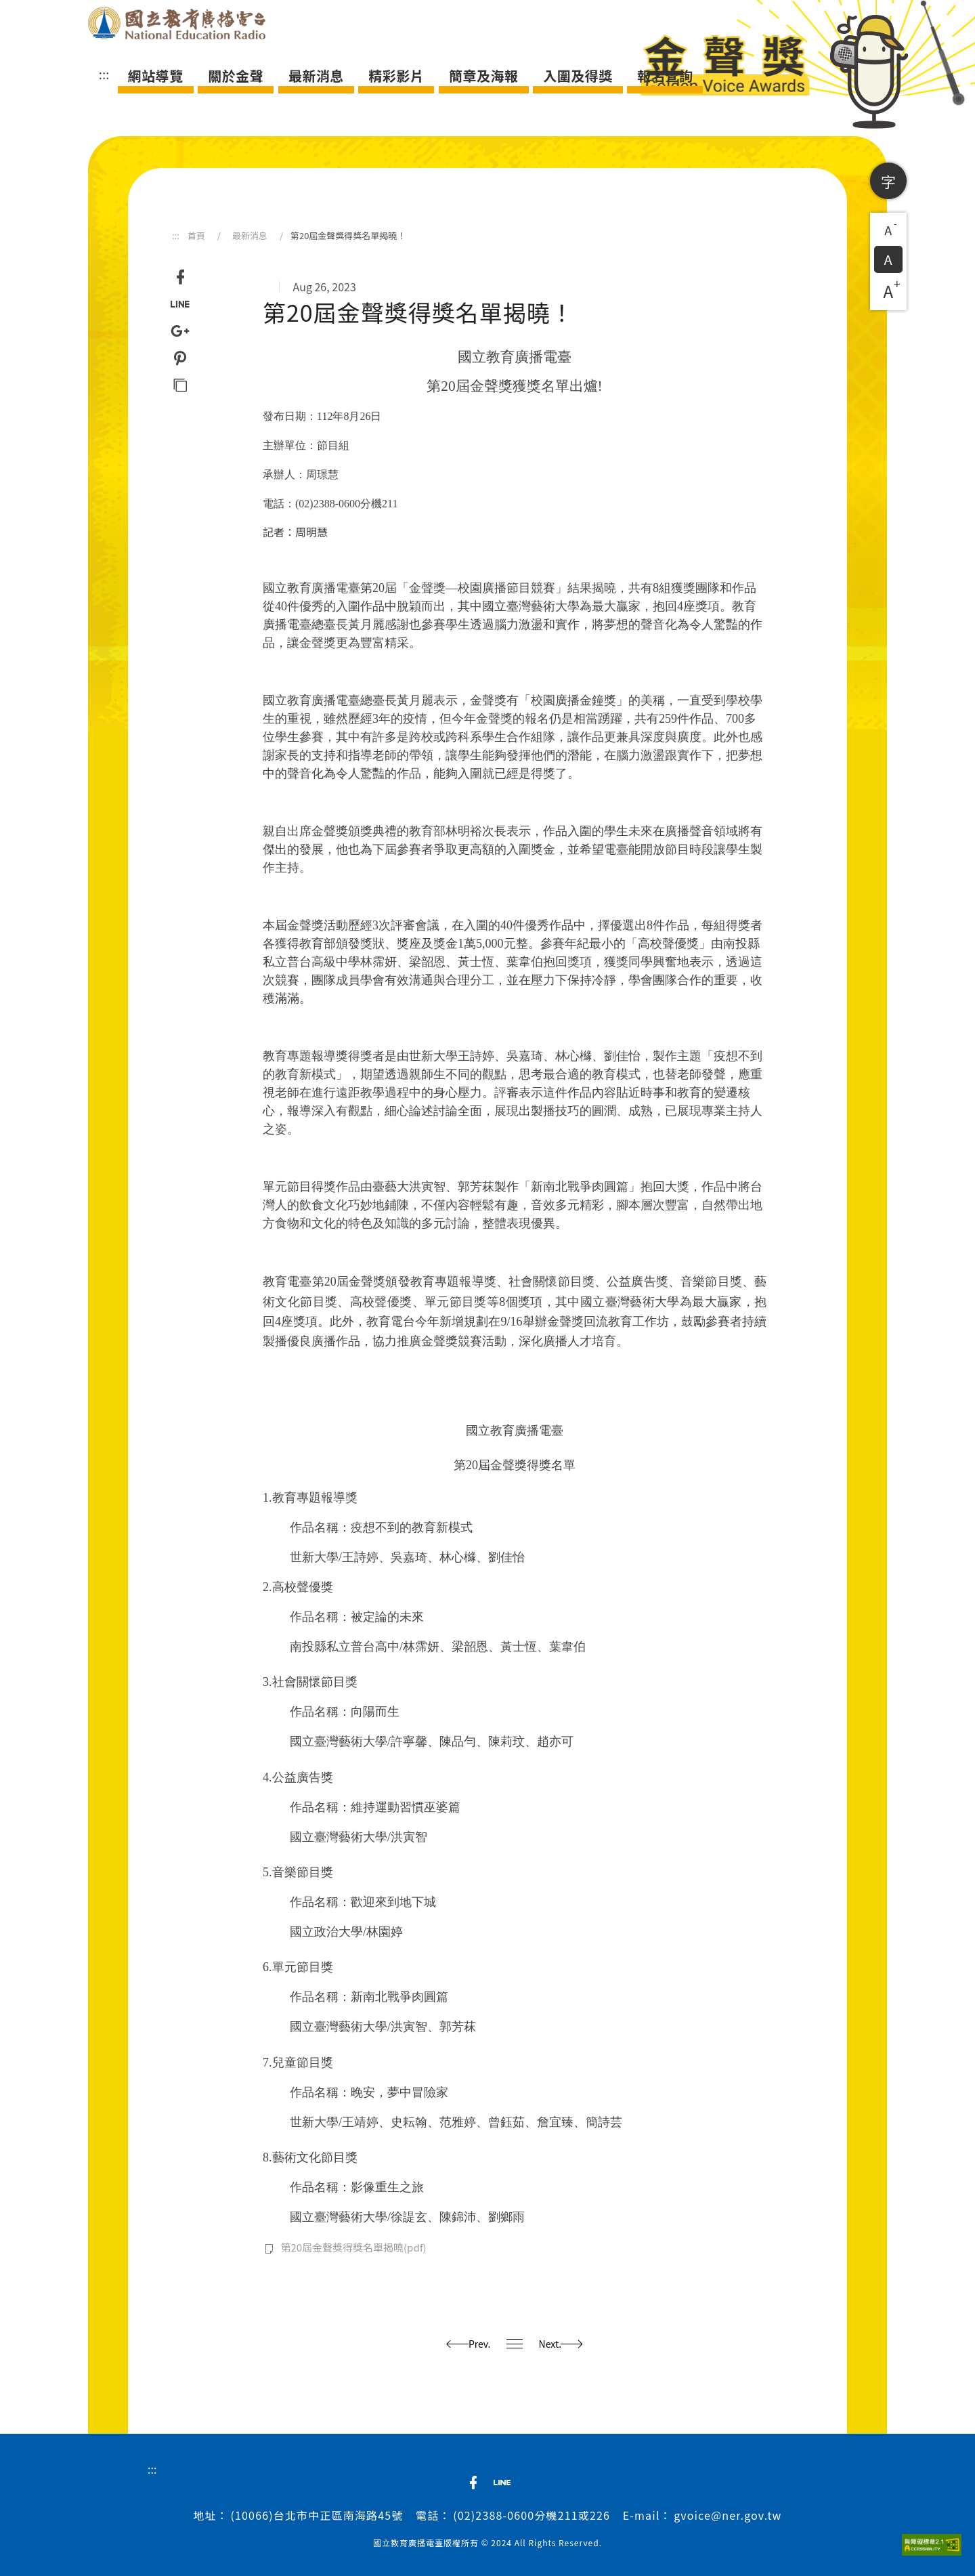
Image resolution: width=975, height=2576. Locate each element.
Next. (560, 2343)
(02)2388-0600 (493, 2515)
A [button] (890, 227)
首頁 (196, 235)
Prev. (468, 2343)
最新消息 (316, 75)
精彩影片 (396, 75)
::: (104, 74)
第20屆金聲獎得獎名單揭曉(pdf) (353, 2247)
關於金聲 (235, 75)
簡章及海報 (484, 75)
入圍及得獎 (578, 75)
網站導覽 (155, 75)
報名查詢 (665, 75)
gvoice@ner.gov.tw (727, 2515)
